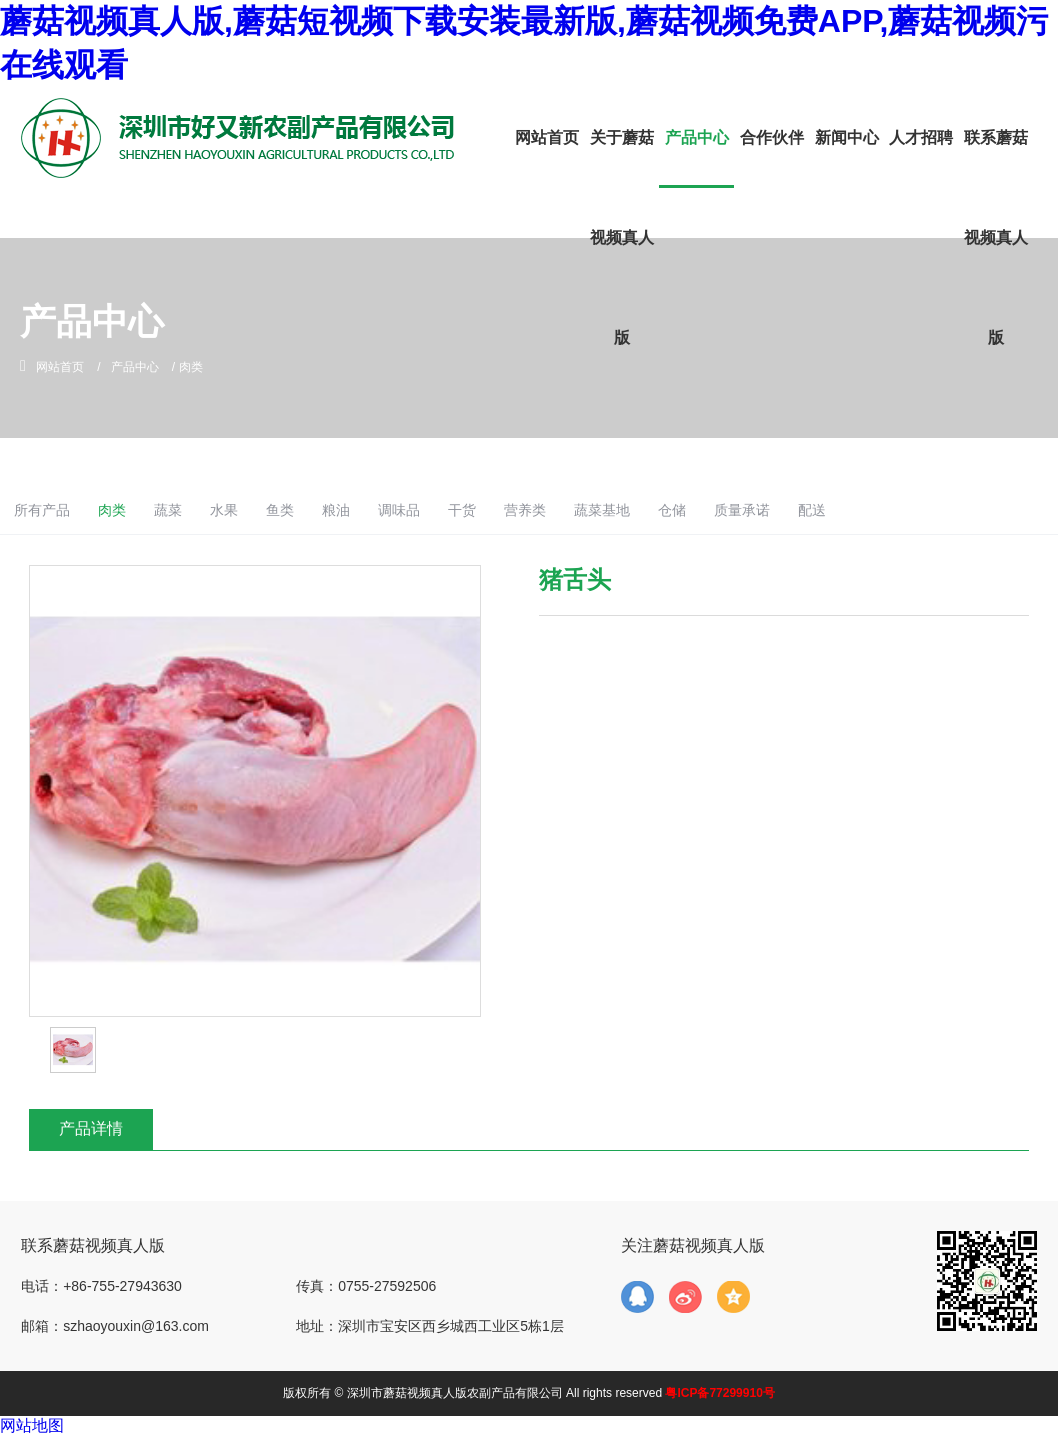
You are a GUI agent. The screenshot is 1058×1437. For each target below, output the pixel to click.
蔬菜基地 (724, 510)
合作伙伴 (772, 137)
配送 (948, 510)
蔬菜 (259, 510)
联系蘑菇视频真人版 (996, 237)
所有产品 (124, 510)
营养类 (643, 510)
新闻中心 (847, 137)
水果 (320, 510)
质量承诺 (873, 510)
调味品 (508, 510)
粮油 (441, 510)
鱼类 (380, 510)
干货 (575, 510)
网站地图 (32, 1425)
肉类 (199, 510)
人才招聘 (921, 137)
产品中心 (697, 137)
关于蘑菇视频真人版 (622, 237)
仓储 (799, 510)
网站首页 (547, 137)
